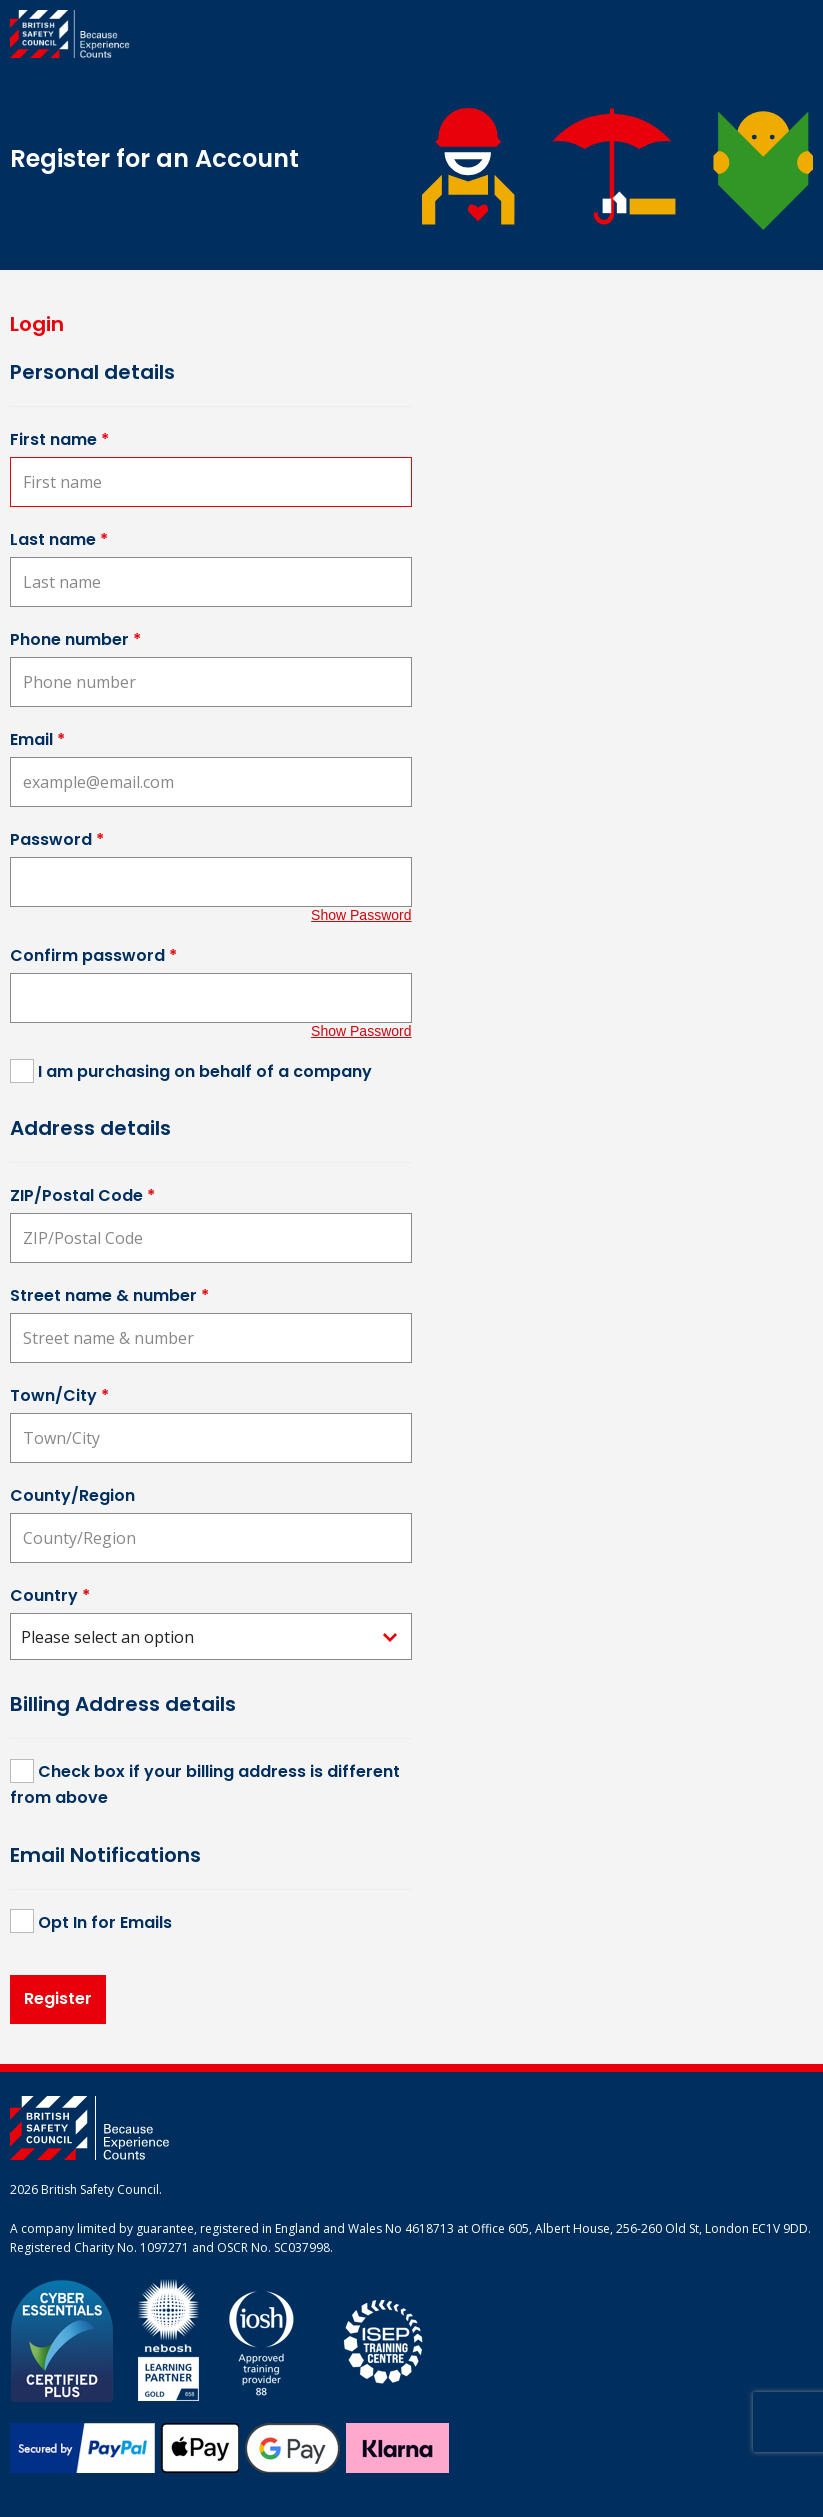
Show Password (361, 915)
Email (37, 739)
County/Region (72, 1495)
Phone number (75, 639)
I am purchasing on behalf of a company (205, 1071)
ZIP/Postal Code (82, 1195)
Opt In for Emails (105, 1922)
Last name (59, 539)
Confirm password (93, 955)
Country (50, 1595)
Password (57, 839)
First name (59, 439)
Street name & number (109, 1295)
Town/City (59, 1395)
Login (37, 324)
